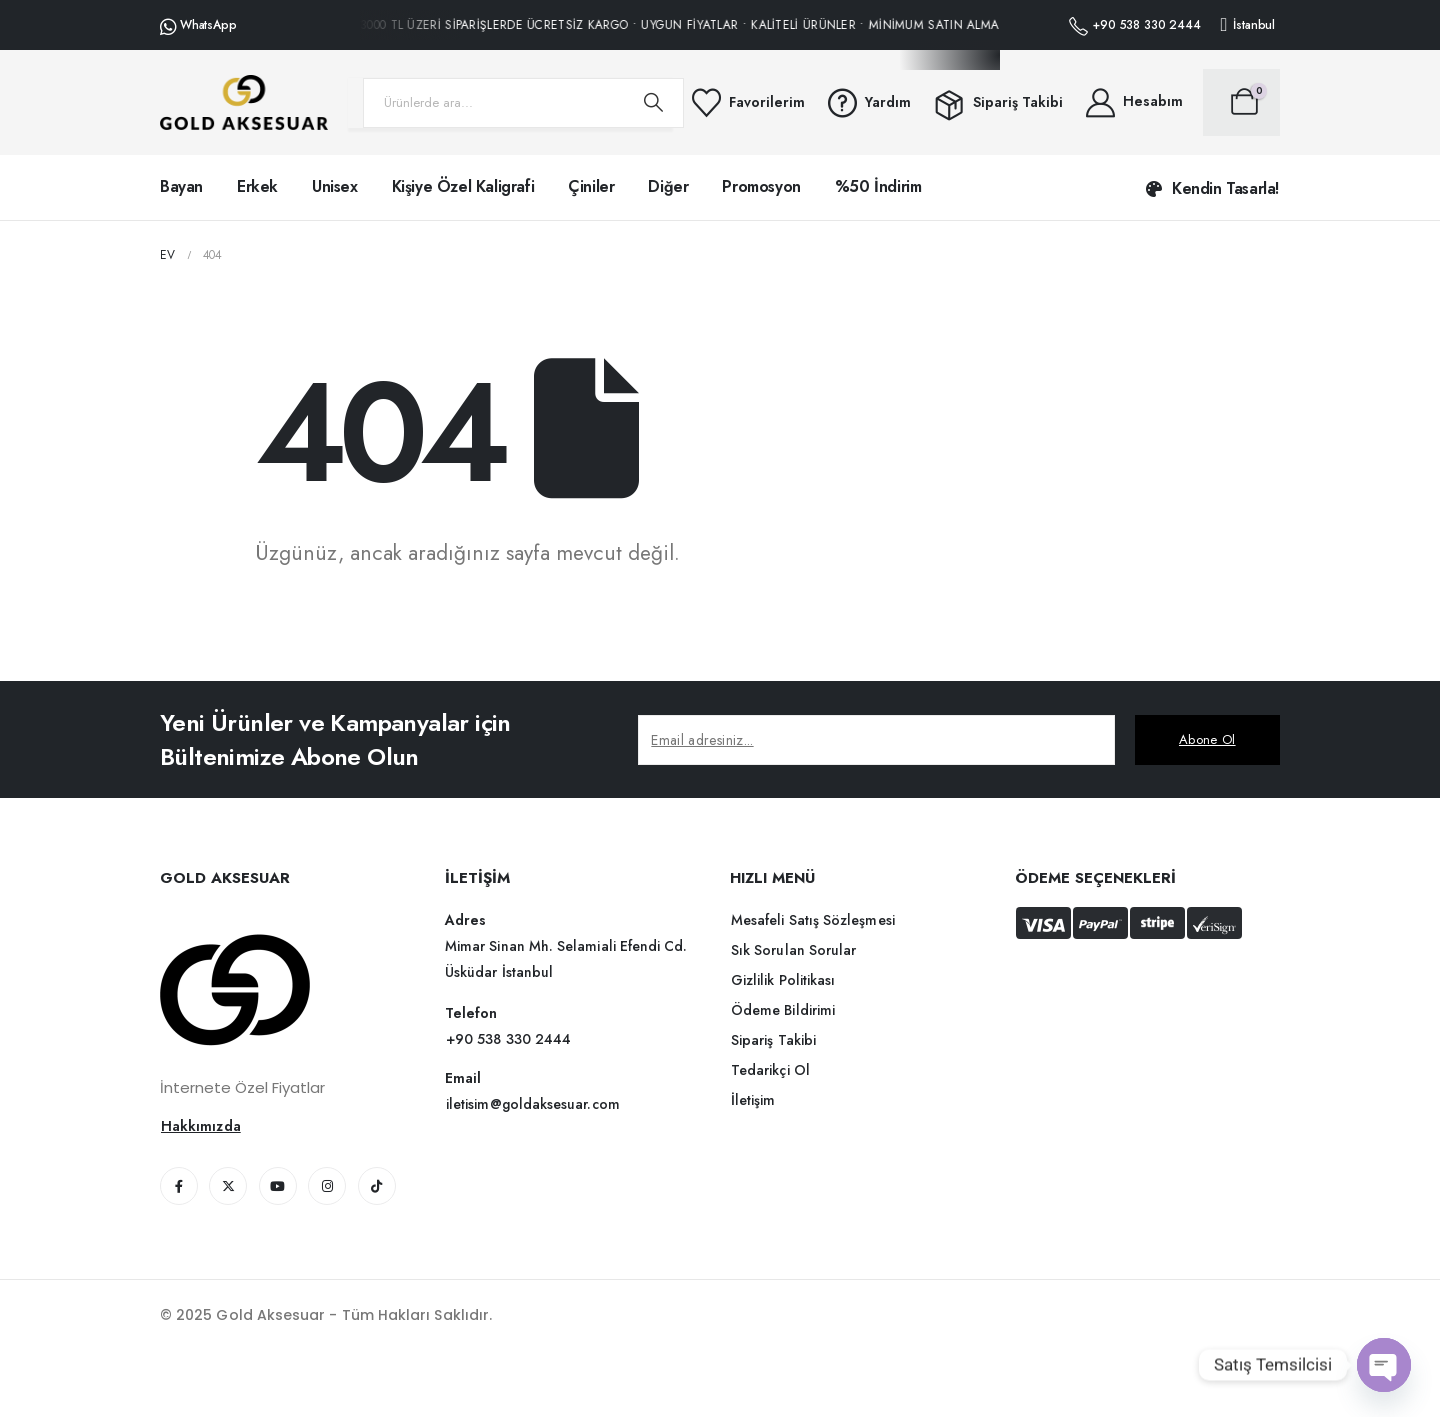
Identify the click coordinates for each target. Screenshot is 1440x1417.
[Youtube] (278, 1186)
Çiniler (591, 186)
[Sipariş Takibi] (997, 103)
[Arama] (654, 103)
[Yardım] (868, 102)
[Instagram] (327, 1186)
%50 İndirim (878, 186)
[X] (228, 1186)
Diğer (668, 186)
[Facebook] (179, 1186)
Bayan (181, 186)
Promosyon (761, 186)
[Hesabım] (1133, 102)
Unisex (335, 186)
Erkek (257, 186)
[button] (1212, 189)
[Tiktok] (377, 1186)
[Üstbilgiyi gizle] (244, 102)
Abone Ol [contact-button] (1207, 739)
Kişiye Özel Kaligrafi (463, 186)
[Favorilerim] (747, 102)
